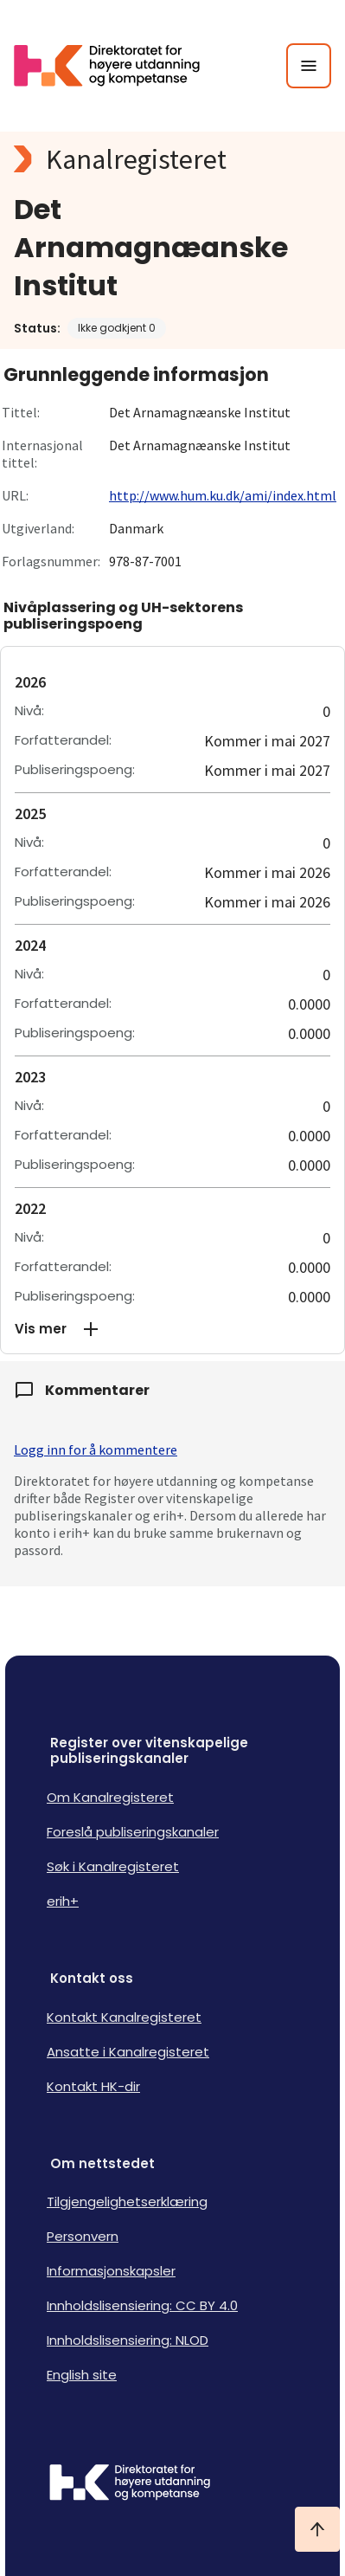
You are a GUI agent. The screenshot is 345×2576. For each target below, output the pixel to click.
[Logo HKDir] (172, 2484)
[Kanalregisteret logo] (172, 159)
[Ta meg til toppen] (317, 2529)
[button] (172, 1329)
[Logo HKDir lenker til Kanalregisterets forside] (117, 66)
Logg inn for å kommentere (95, 1449)
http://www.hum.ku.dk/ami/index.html (222, 495)
